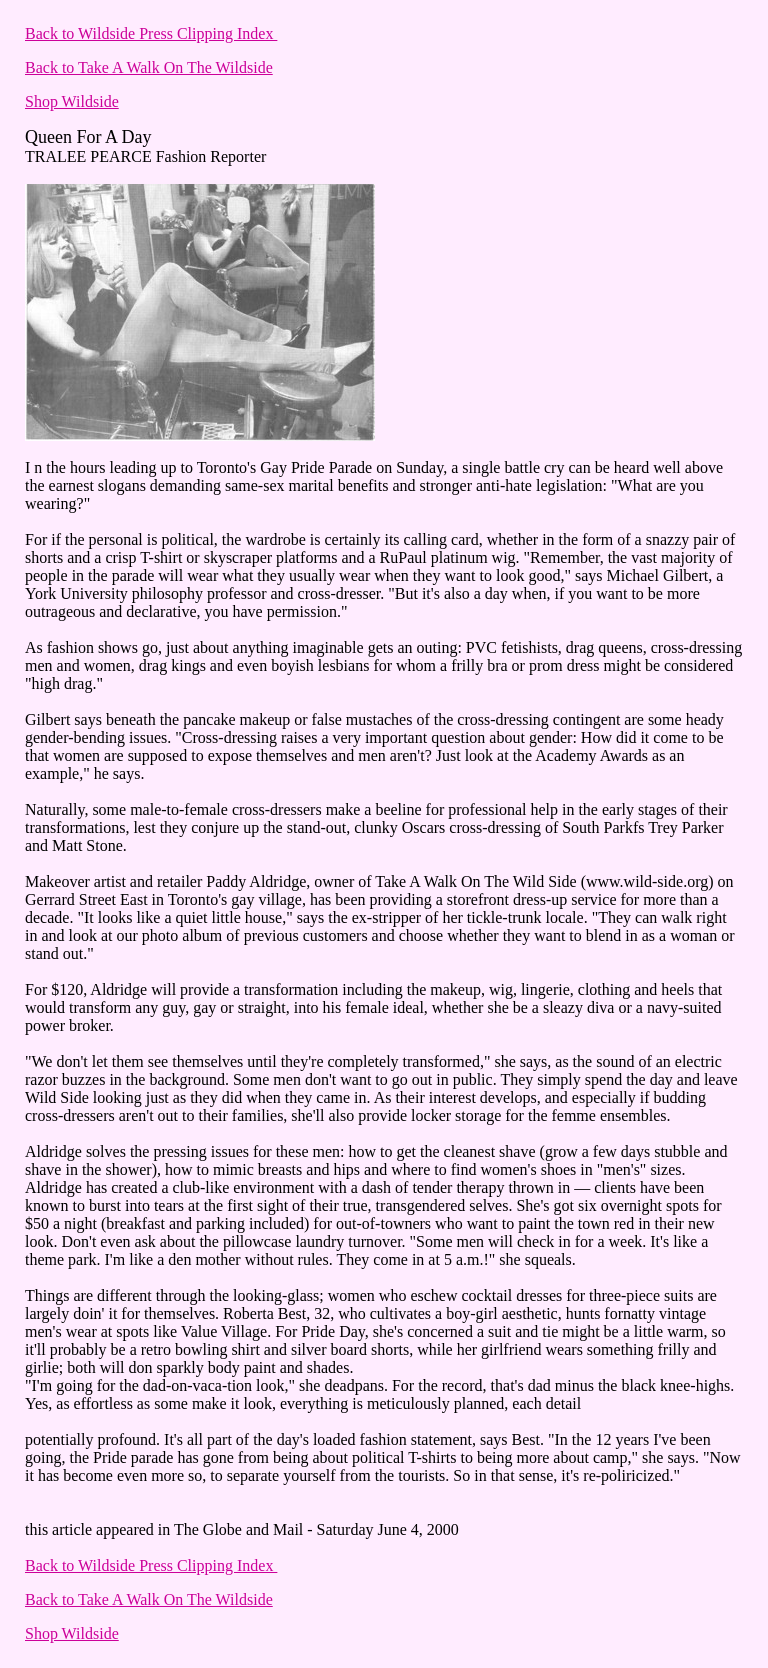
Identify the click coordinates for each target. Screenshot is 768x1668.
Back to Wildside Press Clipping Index (151, 33)
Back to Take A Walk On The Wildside (149, 67)
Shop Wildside (72, 101)
